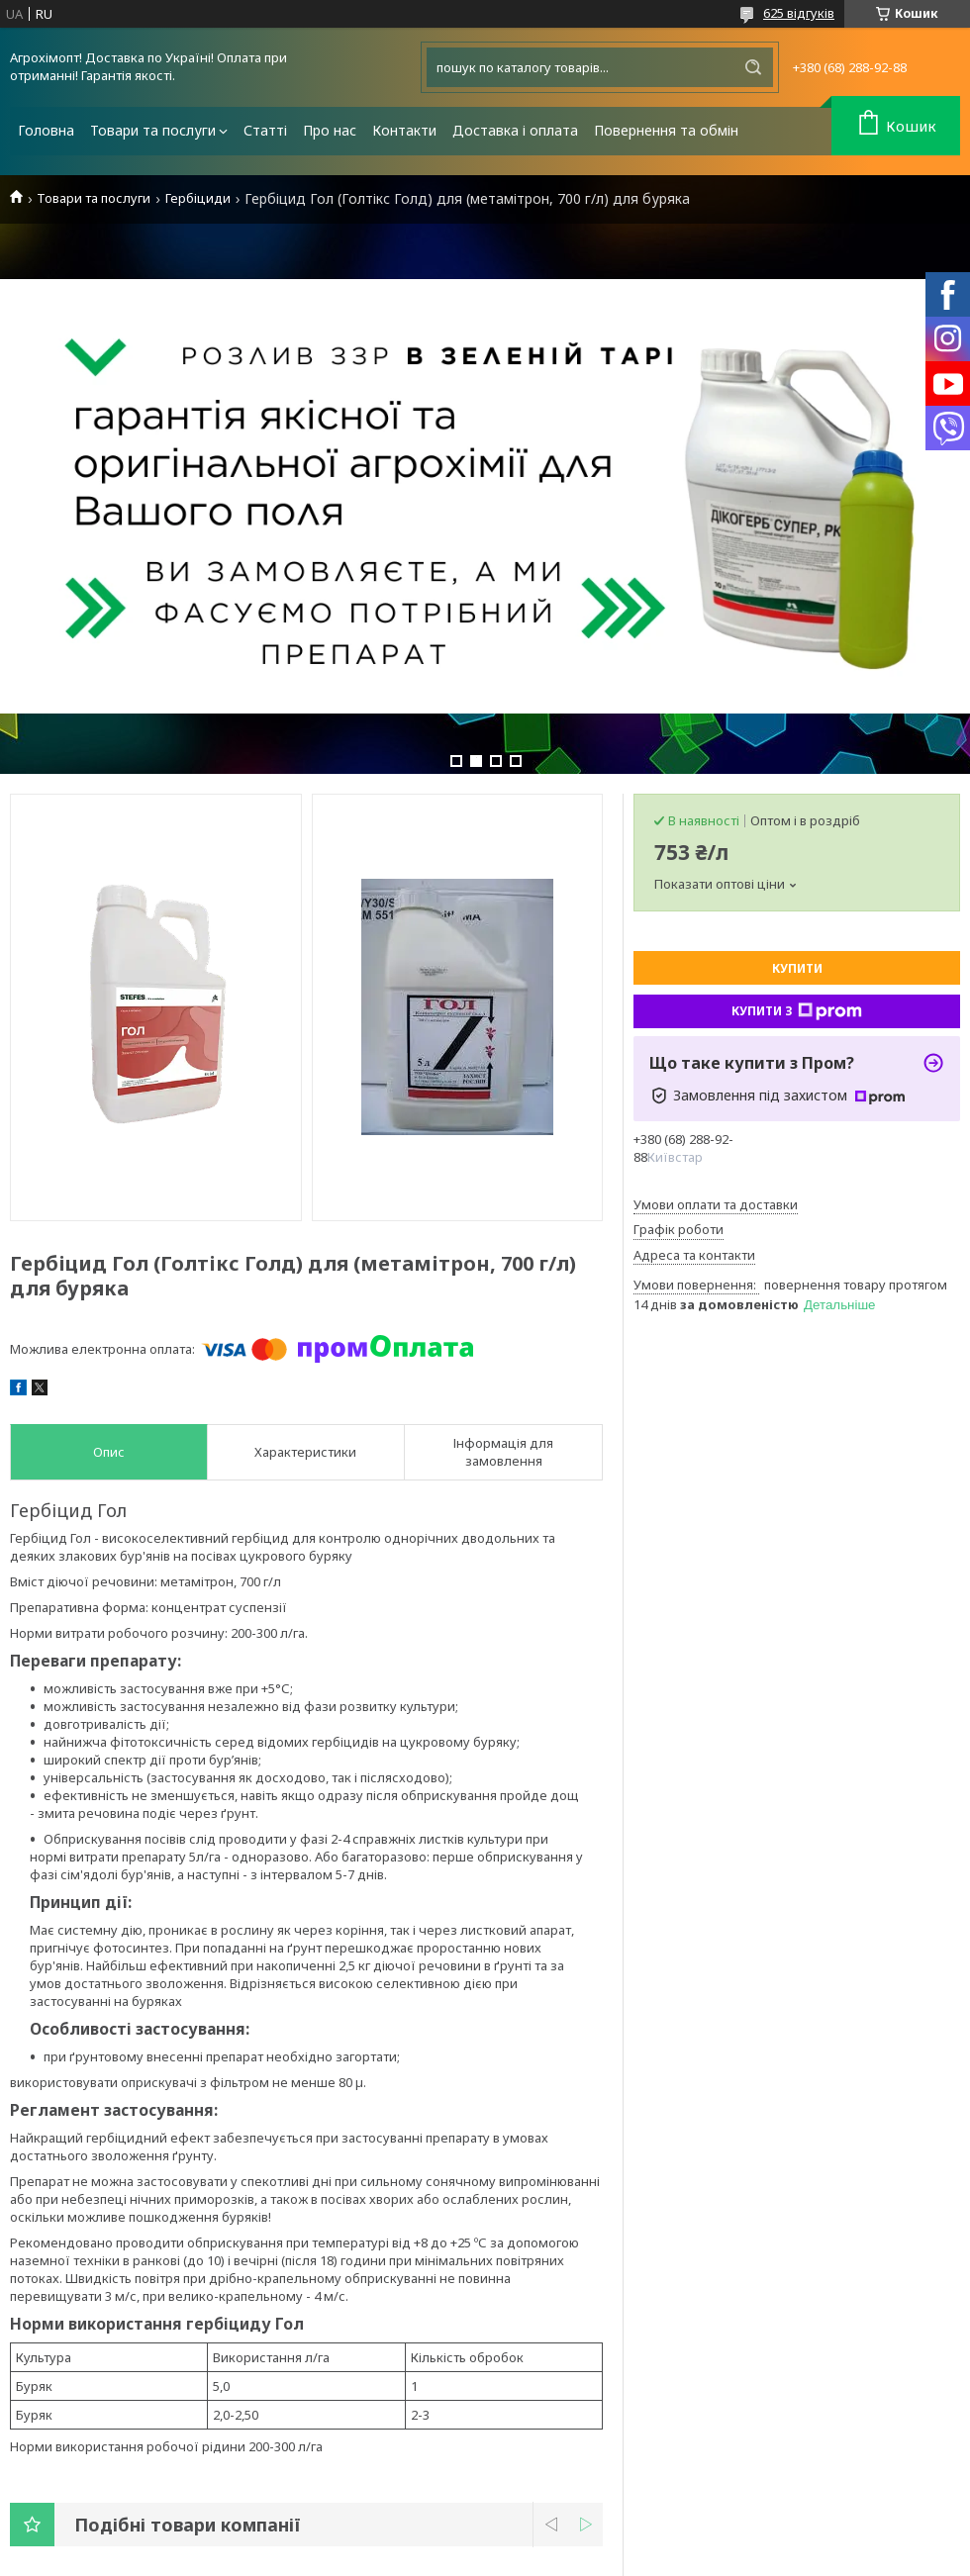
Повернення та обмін (666, 130)
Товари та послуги (153, 130)
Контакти (404, 130)
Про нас (329, 130)
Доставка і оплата (515, 130)
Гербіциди (198, 198)
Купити (797, 968)
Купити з (796, 1011)
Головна (46, 130)
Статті (265, 130)
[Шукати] (753, 67)
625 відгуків (798, 13)
